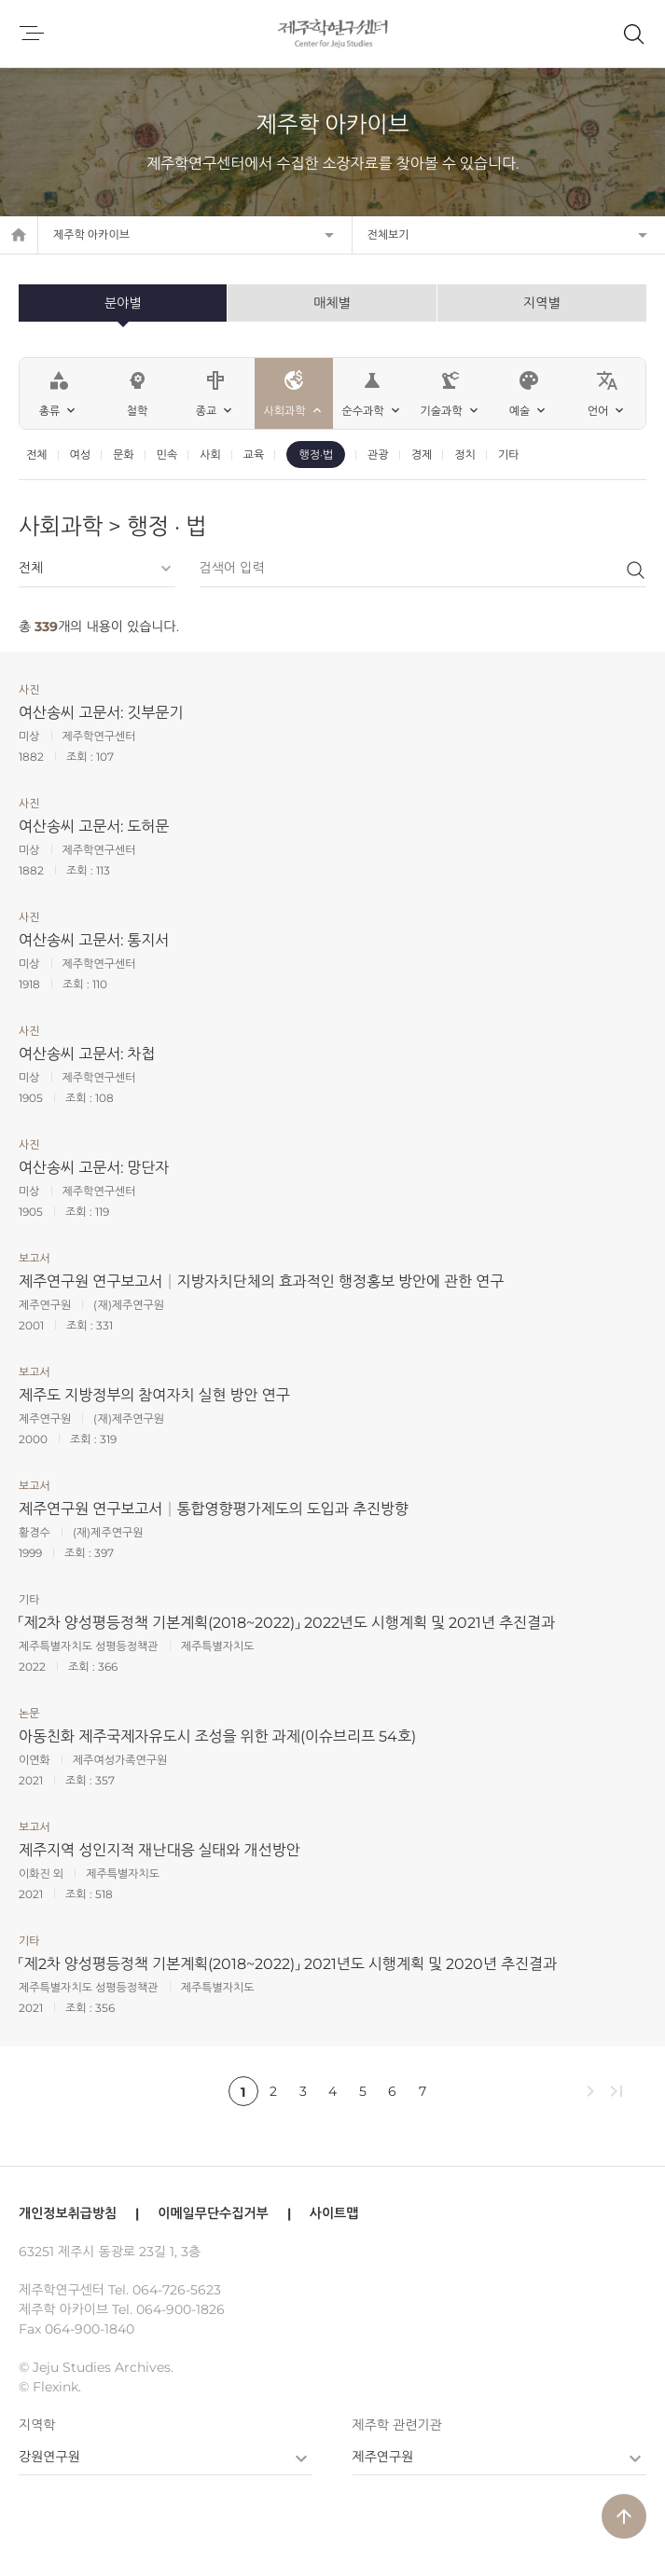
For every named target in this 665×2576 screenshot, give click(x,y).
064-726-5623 (176, 2289)
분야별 (122, 303)
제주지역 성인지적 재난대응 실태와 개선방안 (159, 1850)
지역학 (37, 2425)
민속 (167, 454)
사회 (210, 454)
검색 (635, 569)
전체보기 (388, 234)
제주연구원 (383, 2456)
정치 (465, 454)
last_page (616, 2091)
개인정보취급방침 (68, 2213)
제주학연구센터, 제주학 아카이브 (332, 33)
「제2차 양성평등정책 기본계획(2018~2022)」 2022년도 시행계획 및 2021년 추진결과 (287, 1623)
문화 (123, 454)
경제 (422, 454)
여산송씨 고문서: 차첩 (87, 1054)
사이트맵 (334, 2213)
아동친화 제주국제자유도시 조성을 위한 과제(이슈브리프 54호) (217, 1736)
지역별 (541, 303)
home (18, 235)
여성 (80, 454)
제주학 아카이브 (91, 234)
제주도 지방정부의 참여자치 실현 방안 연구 (154, 1395)
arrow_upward (624, 2516)
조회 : (81, 757)
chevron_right (590, 2091)
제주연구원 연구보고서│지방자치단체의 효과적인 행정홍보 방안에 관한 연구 (261, 1281)
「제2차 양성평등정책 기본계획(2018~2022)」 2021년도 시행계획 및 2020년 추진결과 (288, 1964)
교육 (254, 454)
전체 (37, 454)
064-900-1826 (180, 2309)
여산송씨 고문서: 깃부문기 (101, 713)
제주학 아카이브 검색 (633, 34)
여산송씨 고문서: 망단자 (94, 1168)
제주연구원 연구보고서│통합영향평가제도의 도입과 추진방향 (214, 1509)
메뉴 (32, 34)
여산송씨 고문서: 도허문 (94, 826)
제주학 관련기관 (397, 2425)
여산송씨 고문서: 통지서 (94, 940)
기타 (509, 454)
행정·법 (315, 454)
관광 (378, 454)
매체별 (331, 303)
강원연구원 (49, 2456)
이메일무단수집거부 (213, 2213)
